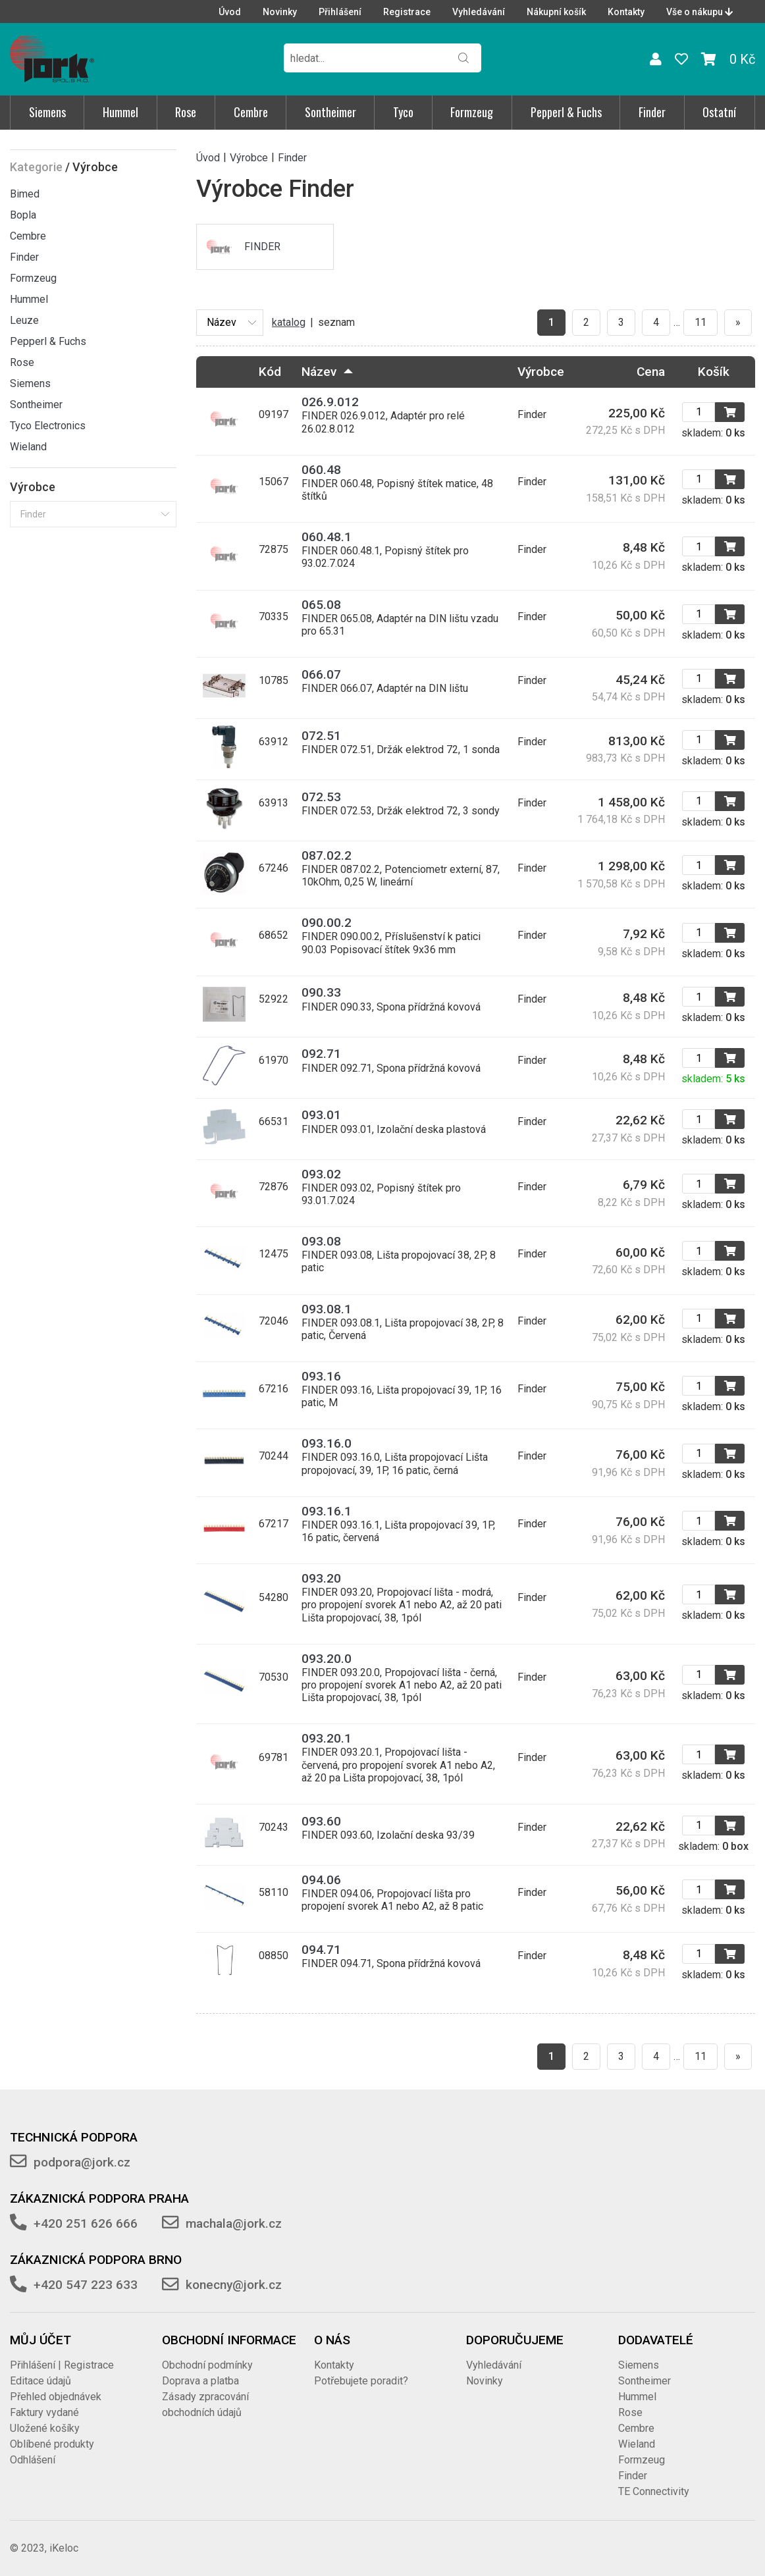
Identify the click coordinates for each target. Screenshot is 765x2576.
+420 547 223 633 (86, 2284)
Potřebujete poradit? (361, 2381)
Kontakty (626, 12)
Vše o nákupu (699, 12)
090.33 (321, 992)
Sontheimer (330, 111)
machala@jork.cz (234, 2223)
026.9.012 (330, 401)
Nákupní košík (556, 12)
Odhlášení (32, 2460)
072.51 (321, 735)
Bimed (25, 194)
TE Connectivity (653, 2491)
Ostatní (719, 111)
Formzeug (471, 111)
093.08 (321, 1241)
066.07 (321, 674)
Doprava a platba (200, 2381)
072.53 (321, 796)
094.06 (321, 1879)
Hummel (120, 111)
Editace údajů (40, 2381)
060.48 (321, 469)
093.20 (321, 1578)
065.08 (321, 604)
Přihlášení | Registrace (62, 2365)
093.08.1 (327, 1309)
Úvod (230, 12)
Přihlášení (340, 12)
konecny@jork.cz (234, 2284)
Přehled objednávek (55, 2396)
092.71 (321, 1053)
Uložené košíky (45, 2428)
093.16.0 (327, 1443)
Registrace (407, 12)
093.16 (321, 1376)
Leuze (24, 320)
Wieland (28, 446)
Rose (185, 111)
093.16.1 (327, 1511)
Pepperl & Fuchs (566, 111)
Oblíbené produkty (52, 2444)
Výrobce (249, 157)
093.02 (321, 1174)
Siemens (47, 111)
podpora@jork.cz (82, 2162)
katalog (288, 322)
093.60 (321, 1821)
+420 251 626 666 (86, 2223)
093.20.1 (327, 1738)
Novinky (280, 12)
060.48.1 (327, 536)
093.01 (321, 1114)
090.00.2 (327, 922)
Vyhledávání (478, 12)
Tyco (403, 111)
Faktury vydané (44, 2412)
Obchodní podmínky (207, 2365)
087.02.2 (327, 855)
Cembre (251, 111)
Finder (652, 111)
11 (700, 322)
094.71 (321, 1949)
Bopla (23, 215)
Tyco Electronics (48, 425)
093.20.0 (327, 1658)
